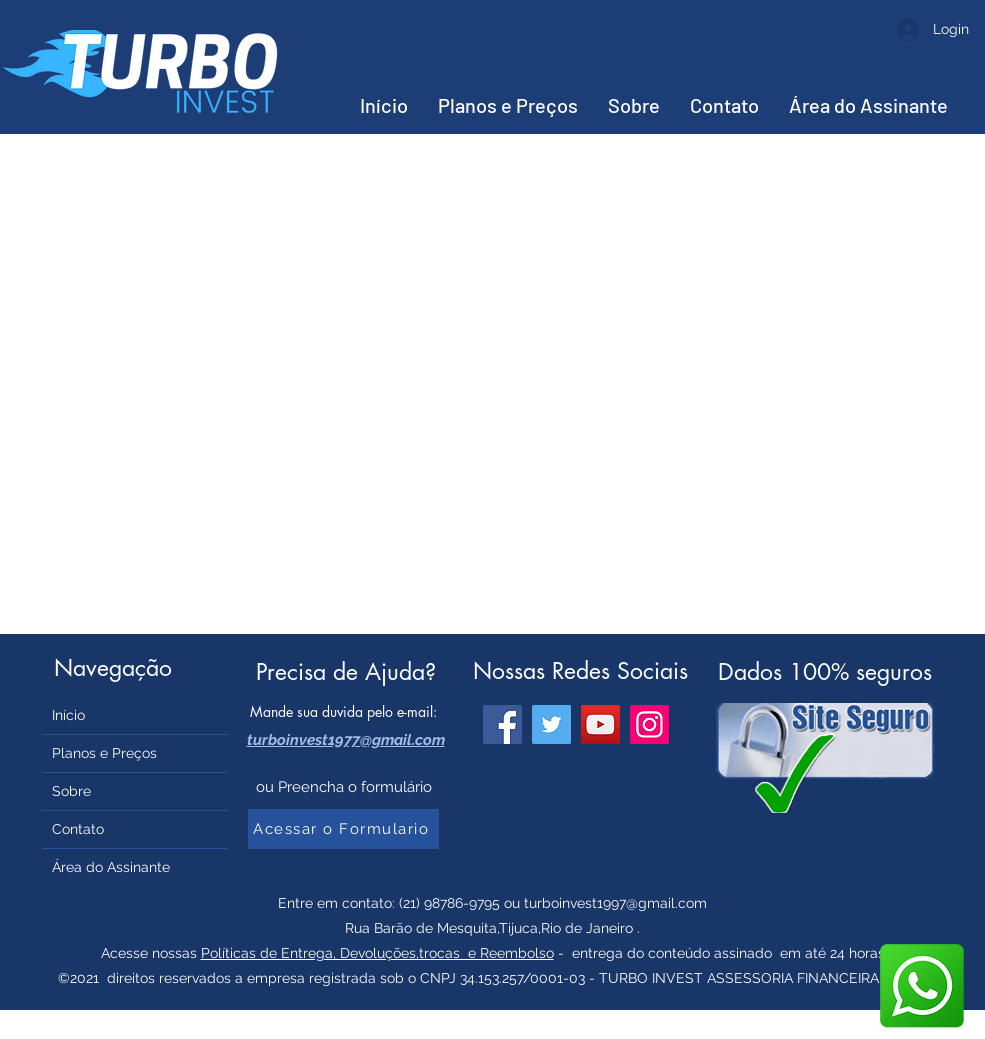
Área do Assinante (111, 867)
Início (68, 715)
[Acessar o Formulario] (343, 829)
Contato (78, 829)
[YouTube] (600, 724)
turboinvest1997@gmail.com (615, 903)
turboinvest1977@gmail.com (346, 740)
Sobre (71, 791)
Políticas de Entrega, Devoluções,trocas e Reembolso (377, 953)
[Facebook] (502, 724)
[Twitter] (551, 724)
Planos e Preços (104, 753)
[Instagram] (649, 724)
